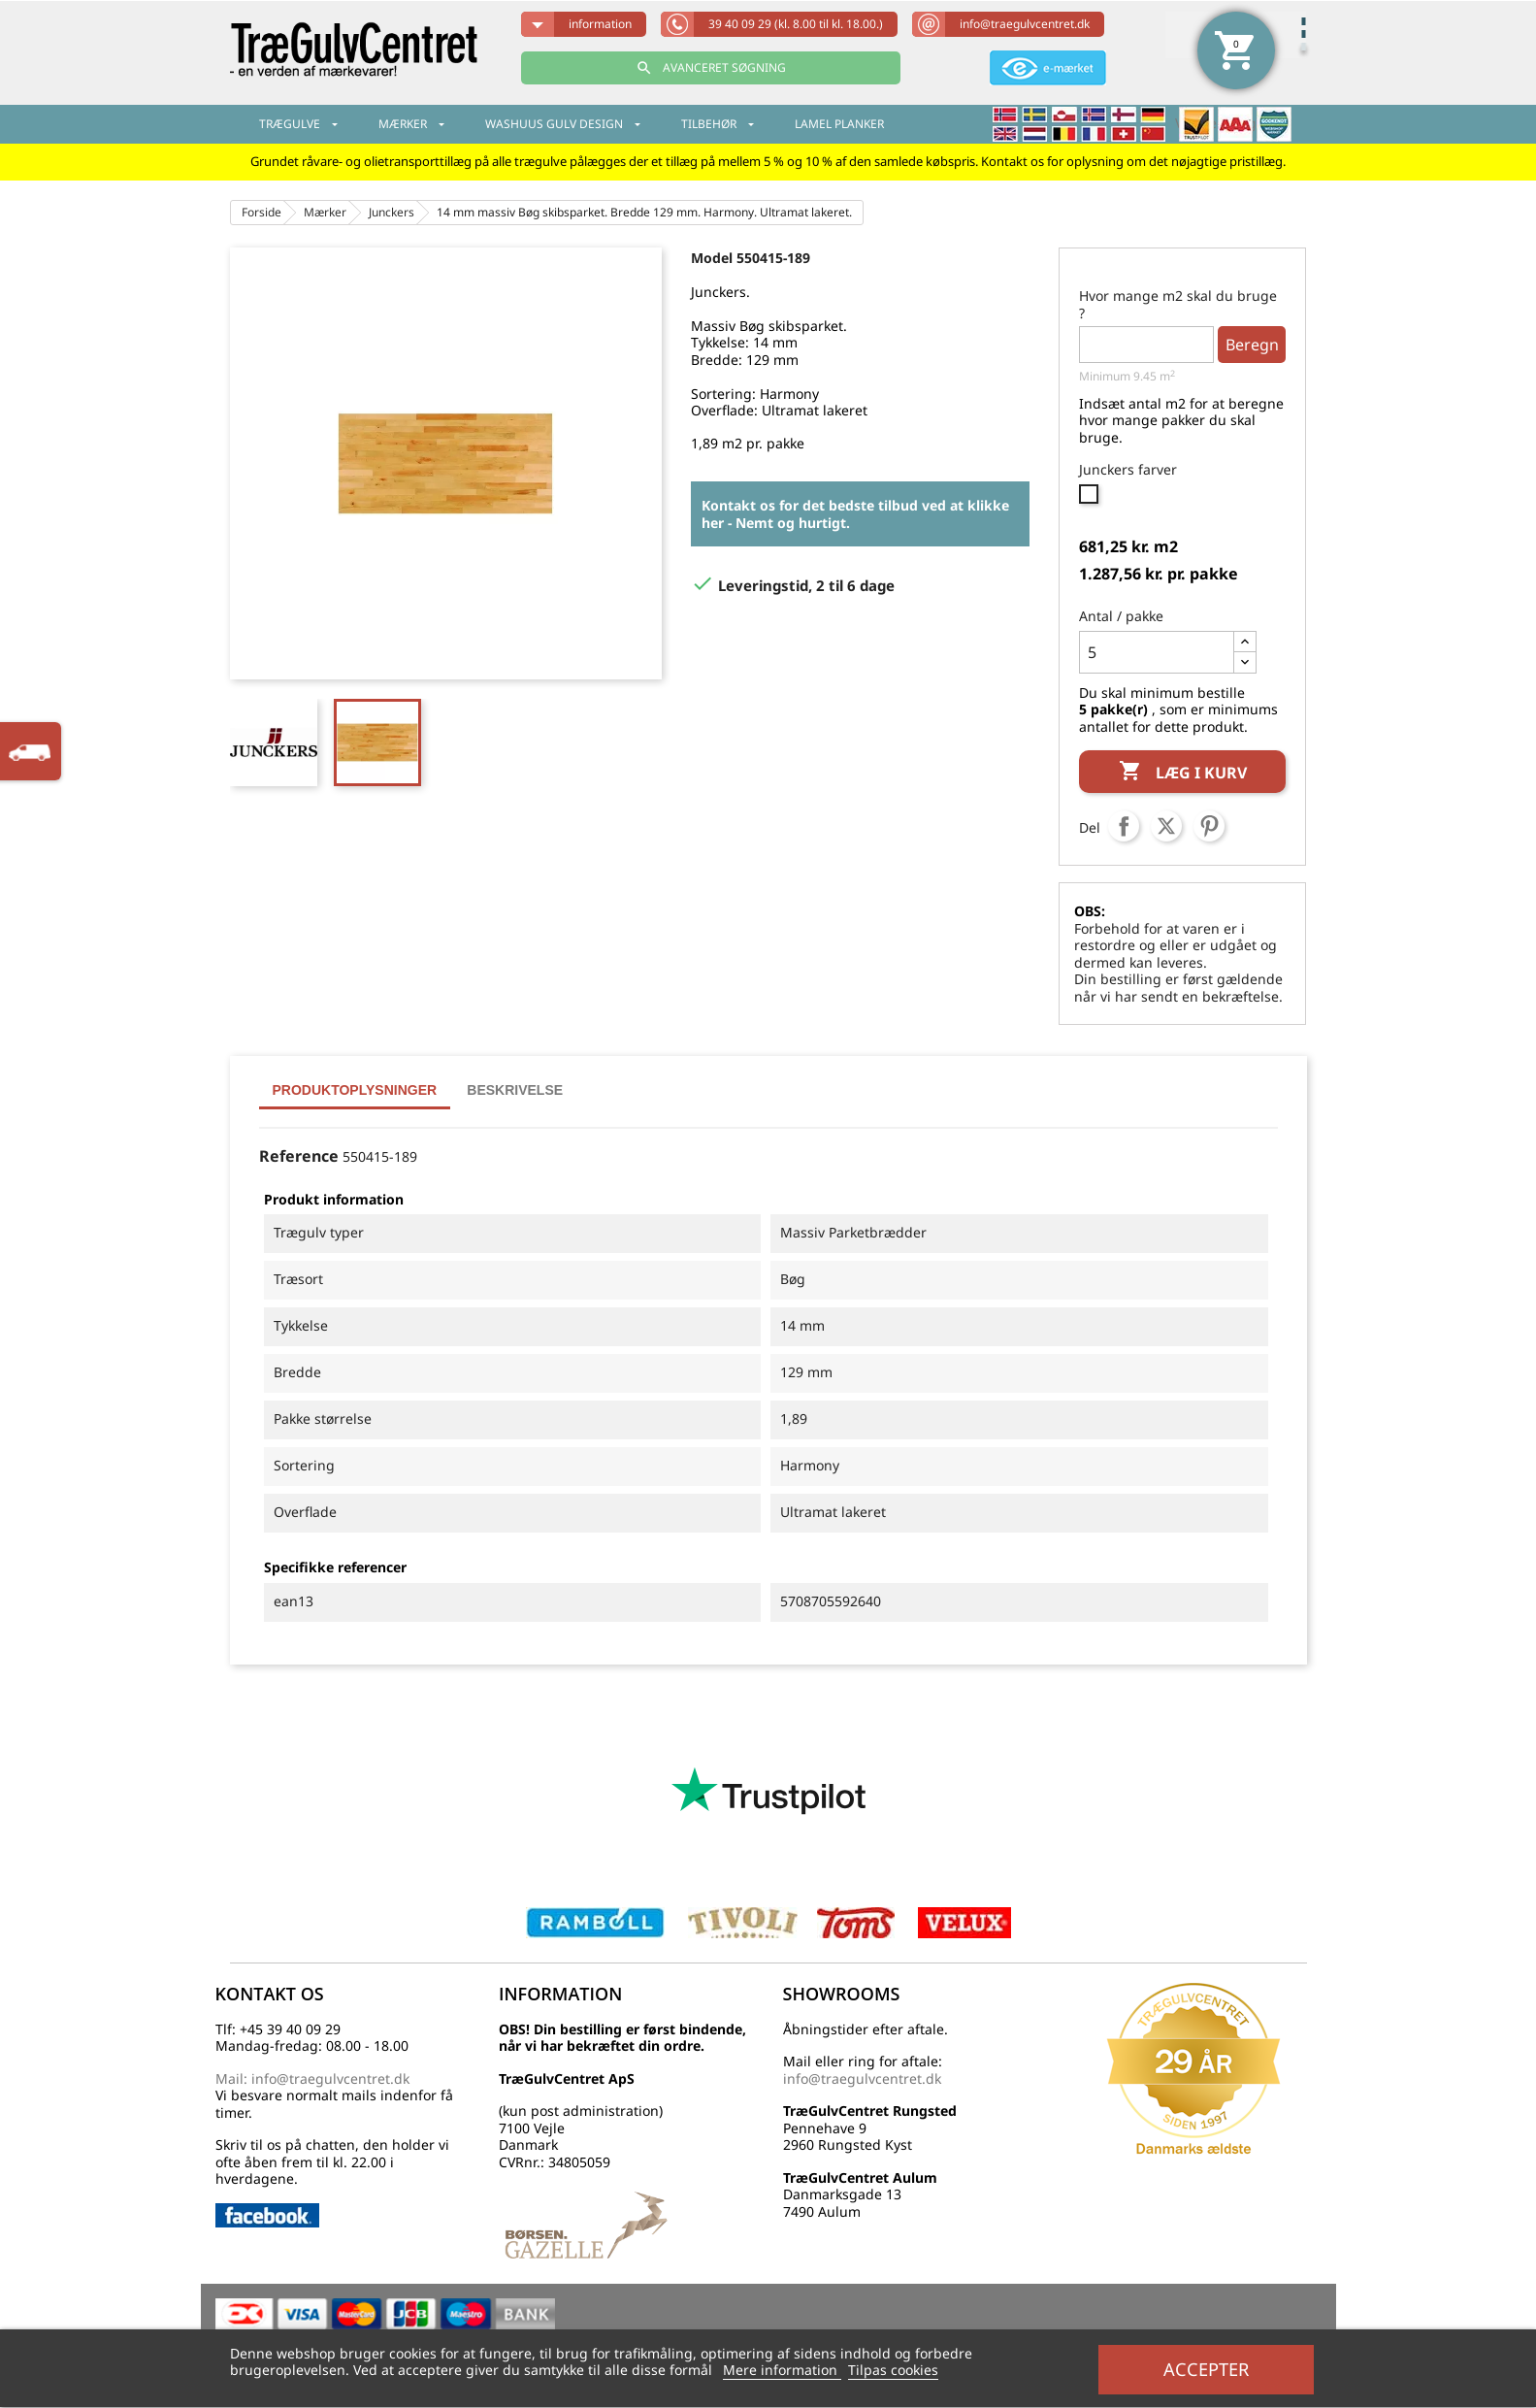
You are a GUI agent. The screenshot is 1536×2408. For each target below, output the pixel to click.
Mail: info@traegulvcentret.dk (312, 2078)
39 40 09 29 (795, 24)
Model (712, 257)
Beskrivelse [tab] (515, 1090)
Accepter (1206, 2369)
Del (1123, 825)
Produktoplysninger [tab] (355, 1090)
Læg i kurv (1183, 772)
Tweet (1166, 825)
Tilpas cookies (893, 2369)
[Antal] (1156, 652)
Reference (299, 1157)
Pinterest (1209, 825)
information (600, 24)
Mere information (782, 2369)
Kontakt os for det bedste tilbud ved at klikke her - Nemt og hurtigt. (855, 514)
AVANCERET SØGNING (711, 68)
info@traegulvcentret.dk (1025, 24)
